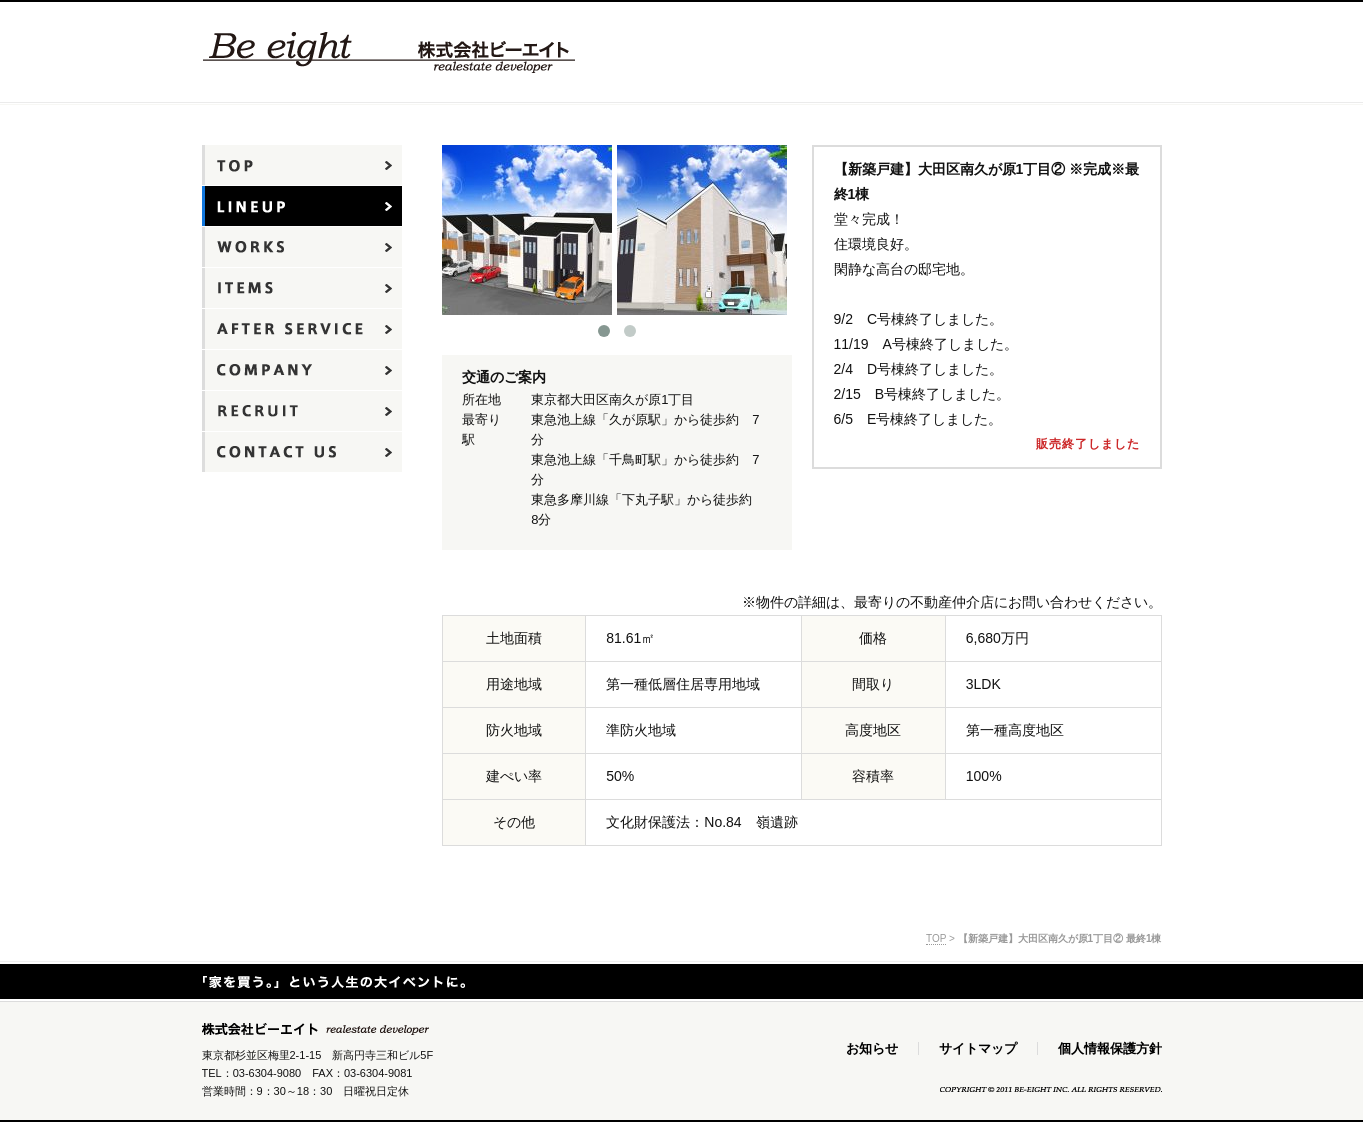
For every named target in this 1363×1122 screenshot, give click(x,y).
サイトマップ (978, 1048)
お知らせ (872, 1048)
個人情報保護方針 (1110, 1048)
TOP (936, 938)
